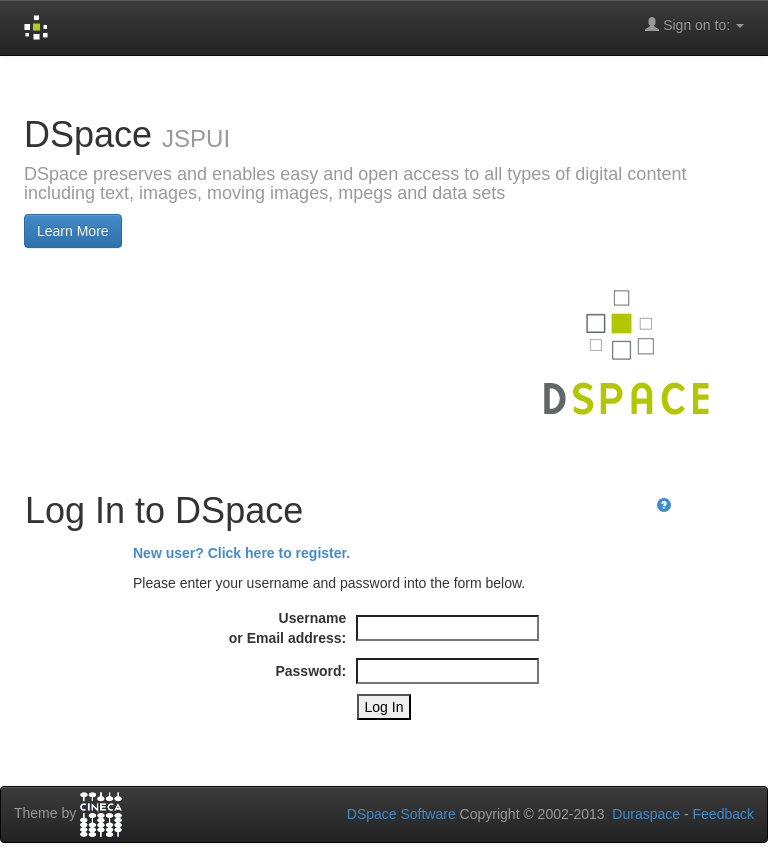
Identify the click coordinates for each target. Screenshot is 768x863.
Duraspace (646, 814)
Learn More (73, 231)
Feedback (723, 814)
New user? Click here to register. (241, 553)
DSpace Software (401, 814)
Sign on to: (694, 24)
